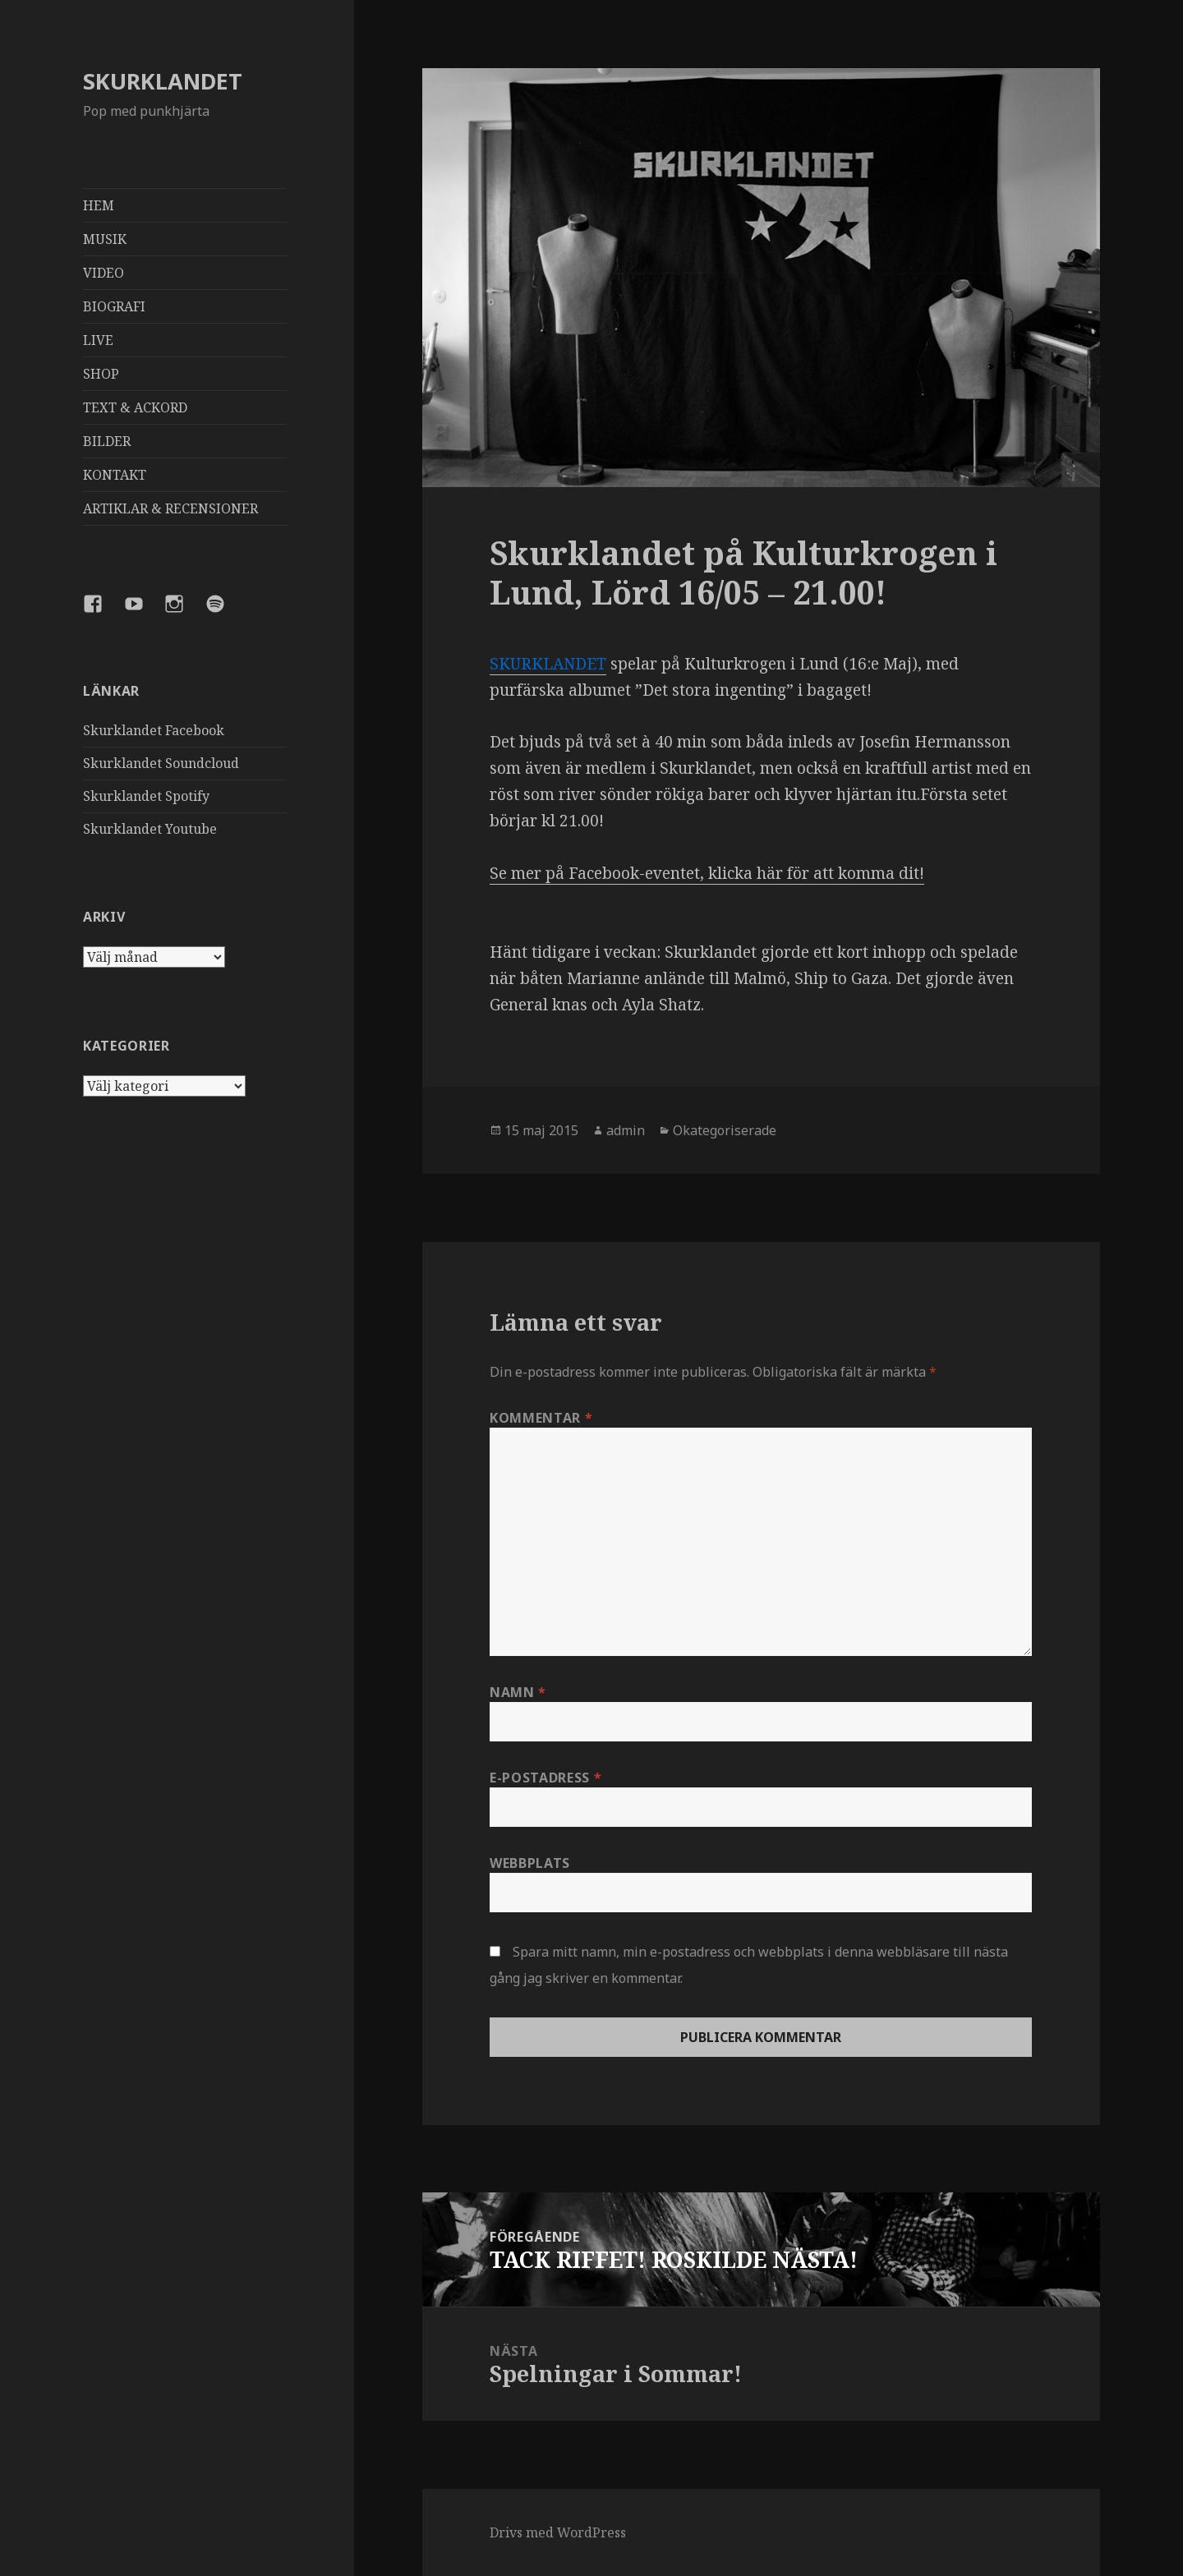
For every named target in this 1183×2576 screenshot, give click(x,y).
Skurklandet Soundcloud (161, 763)
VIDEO (103, 273)
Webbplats (530, 1863)
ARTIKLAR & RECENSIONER (170, 508)
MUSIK (105, 239)
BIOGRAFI (114, 306)
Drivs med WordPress (558, 2532)
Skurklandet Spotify (146, 796)
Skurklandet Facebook (153, 730)
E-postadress (545, 1778)
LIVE (98, 340)
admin (625, 1130)
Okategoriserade (724, 1130)
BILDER (107, 441)
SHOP (101, 374)
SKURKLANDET (162, 81)
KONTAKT (114, 475)
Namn (518, 1692)
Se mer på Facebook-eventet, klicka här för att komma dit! (707, 873)
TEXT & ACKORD (135, 407)
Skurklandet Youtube (150, 829)
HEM (98, 205)
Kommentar (541, 1418)
